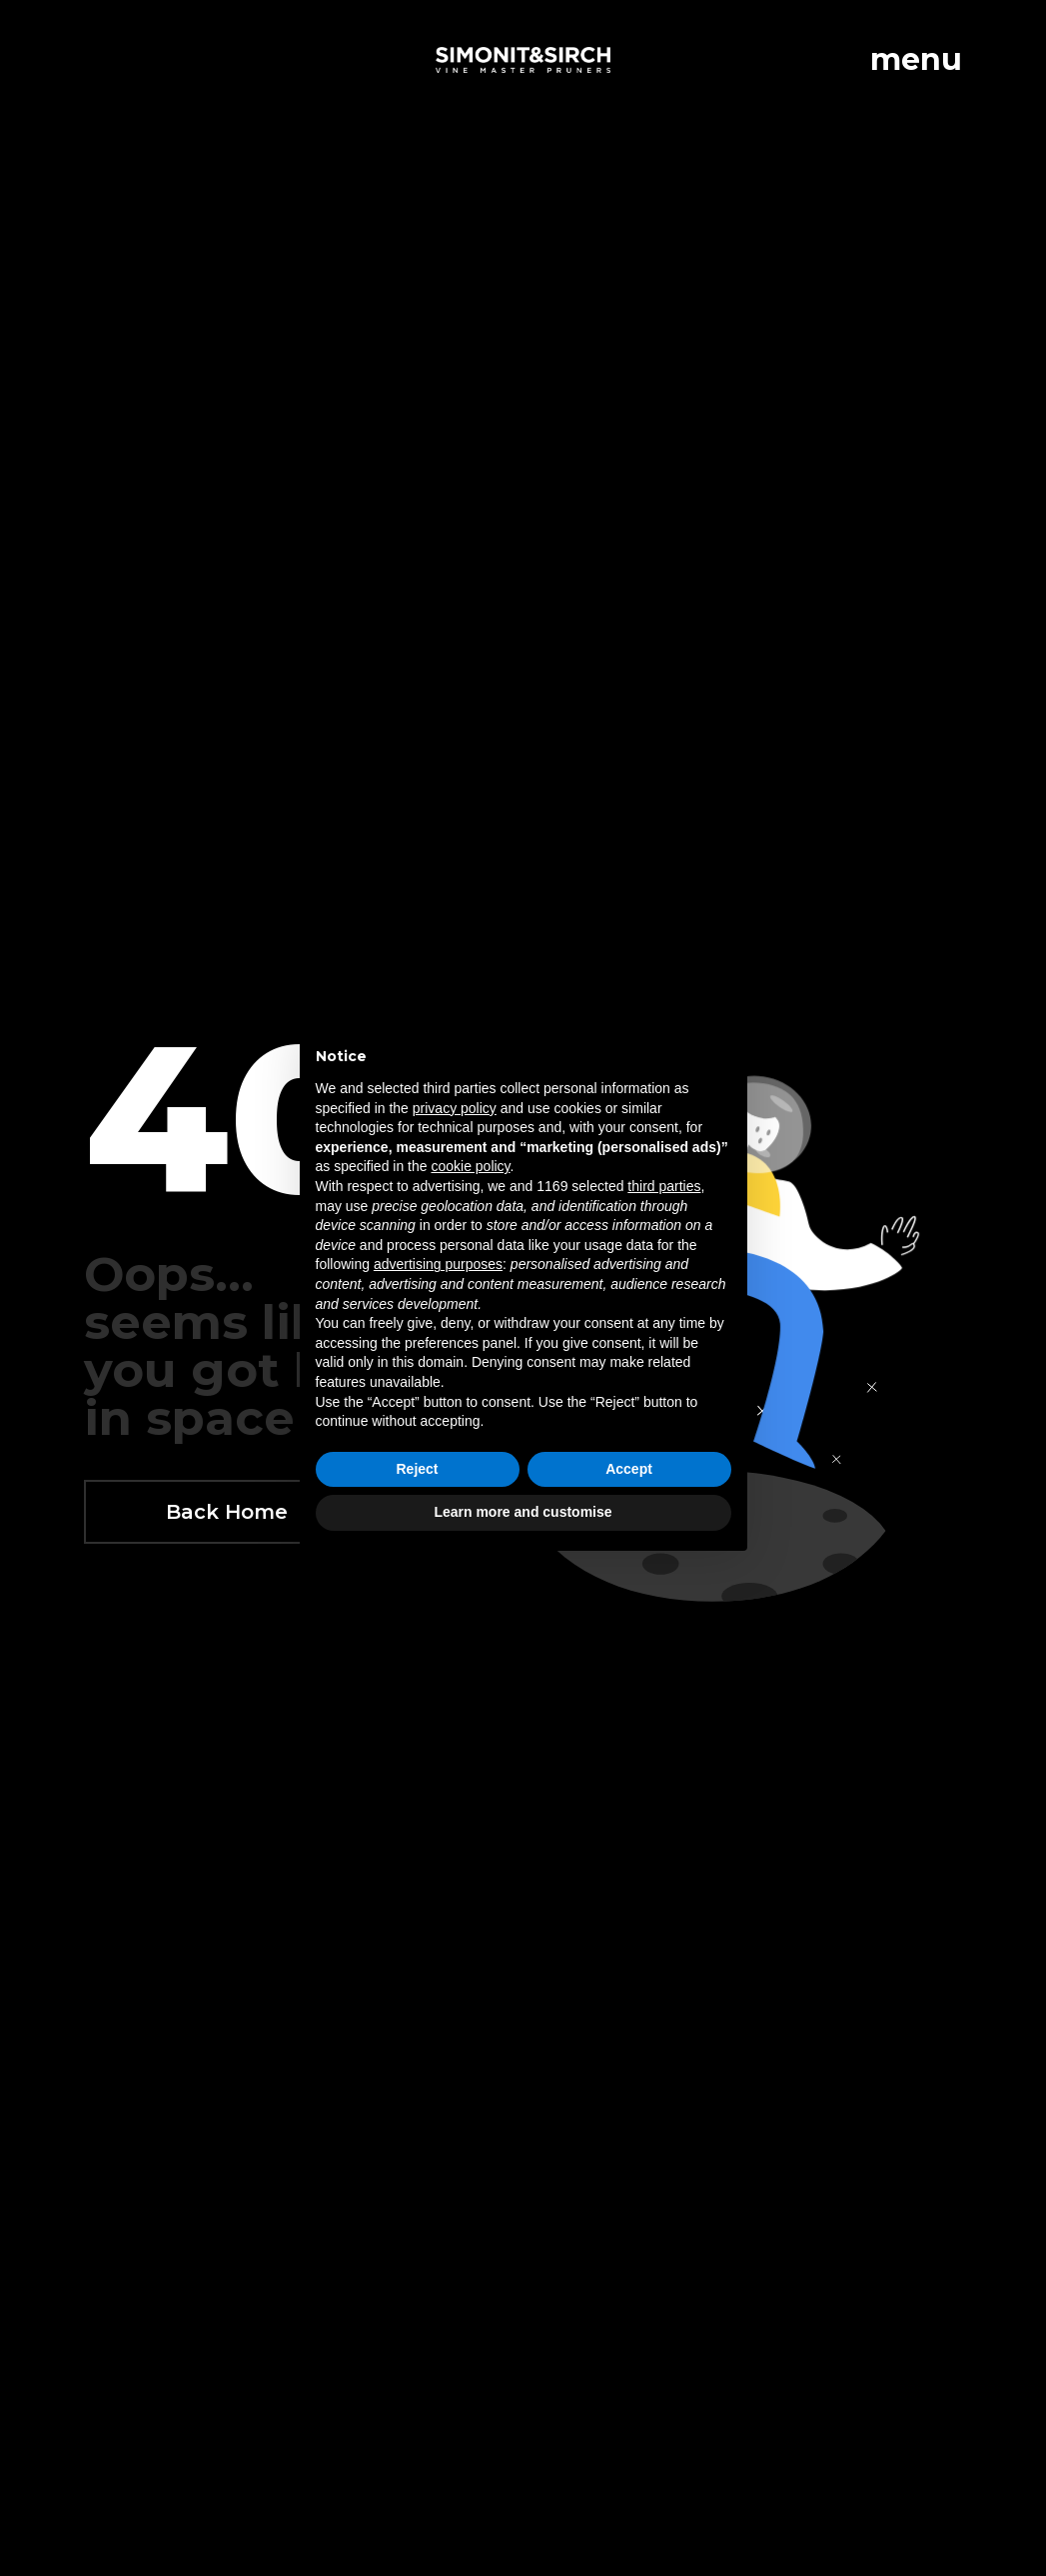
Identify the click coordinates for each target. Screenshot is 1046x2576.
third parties (663, 1186)
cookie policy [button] (470, 1166)
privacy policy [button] (455, 1108)
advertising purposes (438, 1264)
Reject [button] (417, 1469)
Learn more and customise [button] (522, 1512)
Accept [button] (628, 1469)
